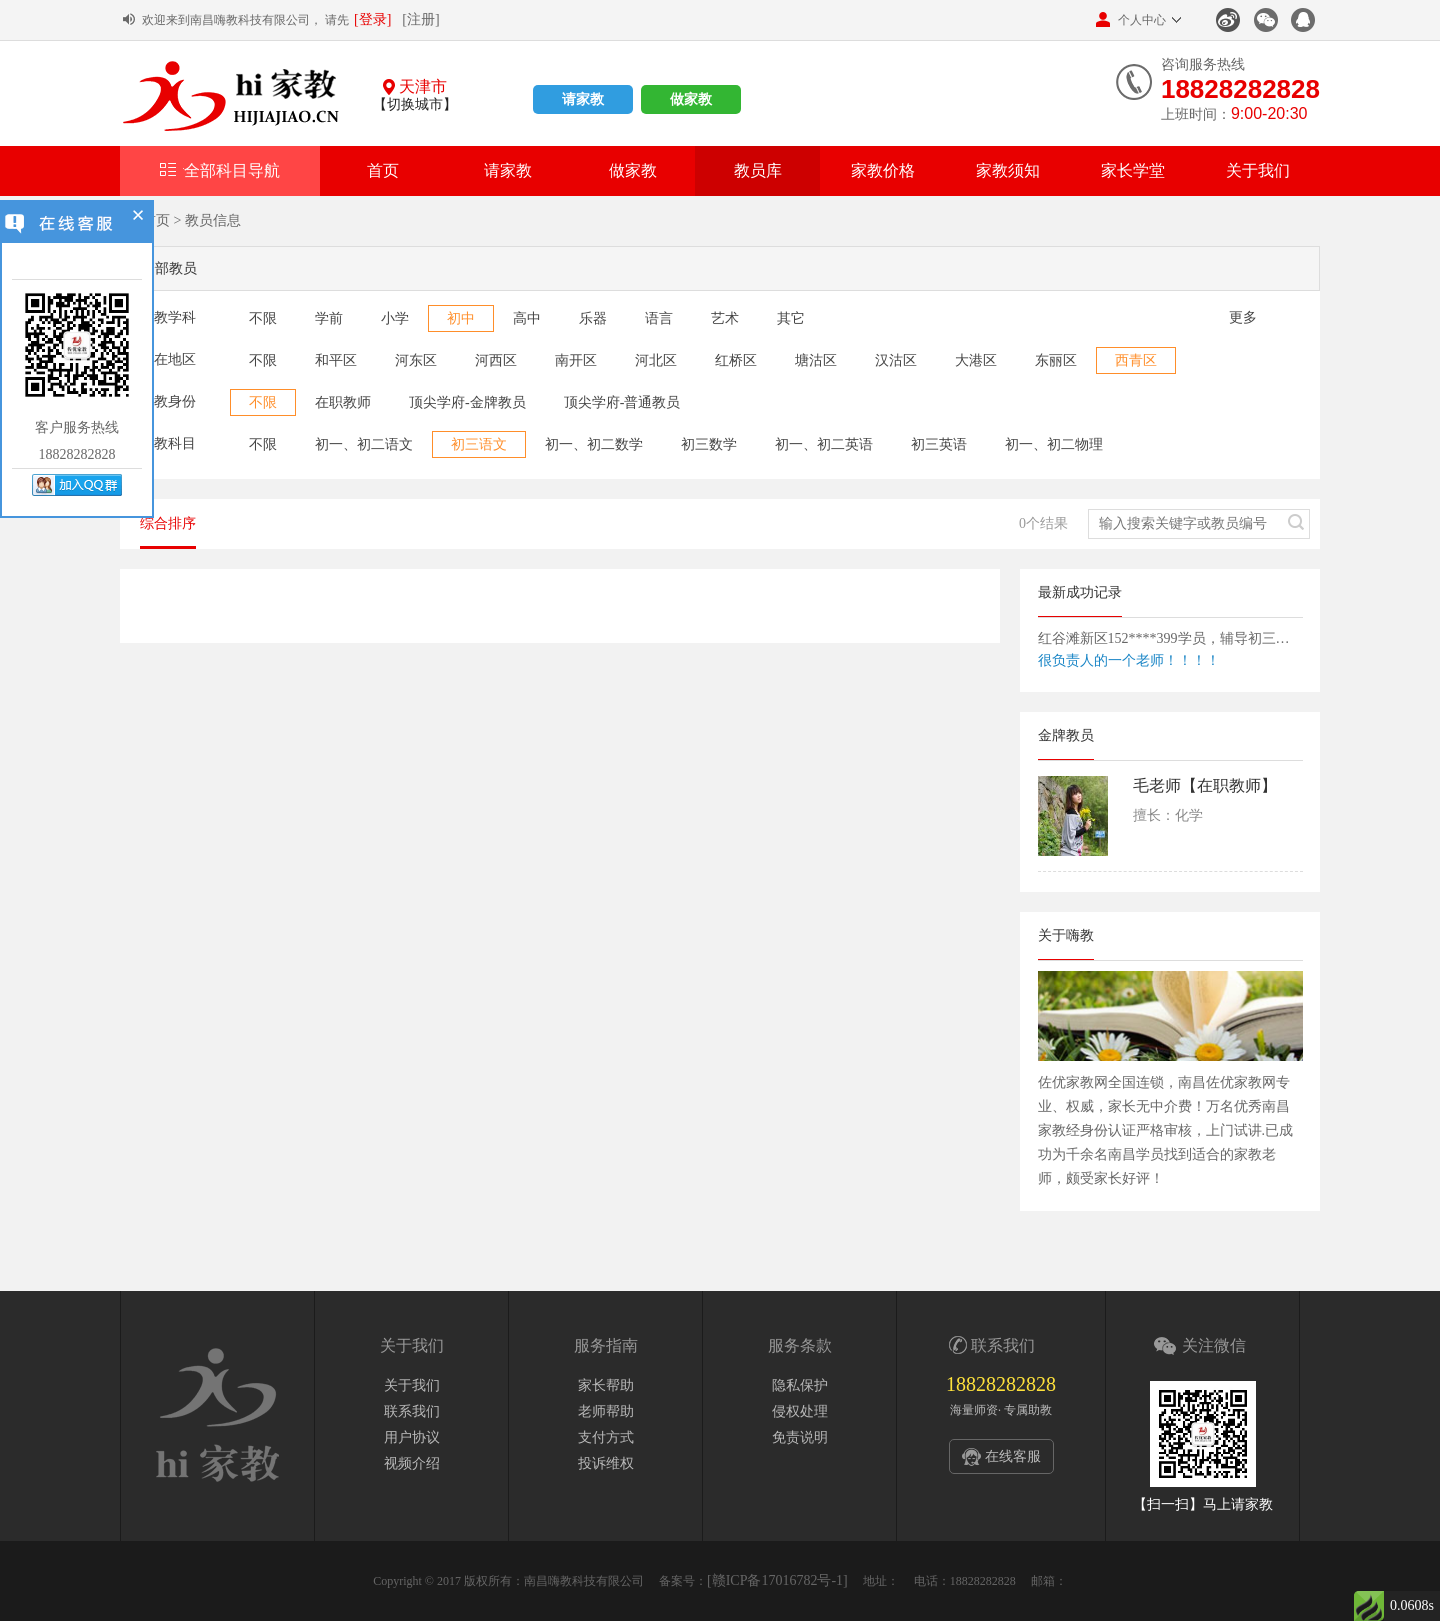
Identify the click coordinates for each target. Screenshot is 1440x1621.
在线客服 (1013, 1456)
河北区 (656, 360)
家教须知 (1008, 170)
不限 (263, 318)
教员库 (758, 170)
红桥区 (736, 360)
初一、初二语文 (364, 444)
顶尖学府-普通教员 (622, 402)
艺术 (725, 318)
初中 (461, 318)
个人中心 (1131, 19)
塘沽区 (816, 360)
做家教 (691, 99)
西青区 (1136, 360)
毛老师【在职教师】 (1205, 785)
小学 (395, 318)
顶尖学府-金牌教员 (467, 402)
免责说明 (800, 1437)
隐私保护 (800, 1385)
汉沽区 (896, 360)
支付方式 (606, 1437)
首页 (383, 170)
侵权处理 (800, 1411)
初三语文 (479, 444)
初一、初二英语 (824, 444)
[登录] (372, 19)
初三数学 (709, 444)
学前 (329, 318)
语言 (659, 318)
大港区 (976, 360)
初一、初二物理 (1054, 444)
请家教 (583, 99)
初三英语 (939, 444)
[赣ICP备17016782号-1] (777, 1580)
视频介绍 (412, 1463)
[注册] (420, 19)
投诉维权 (606, 1463)
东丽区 (1056, 360)
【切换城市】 (415, 104)
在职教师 (343, 402)
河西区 (496, 360)
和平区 (336, 360)
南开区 (576, 360)
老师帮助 (606, 1411)
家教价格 (883, 170)
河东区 (416, 360)
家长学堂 (1133, 170)
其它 (791, 318)
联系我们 (412, 1411)
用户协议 (412, 1437)
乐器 (593, 318)
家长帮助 (606, 1385)
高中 (527, 318)
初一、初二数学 (594, 444)
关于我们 (1258, 170)
